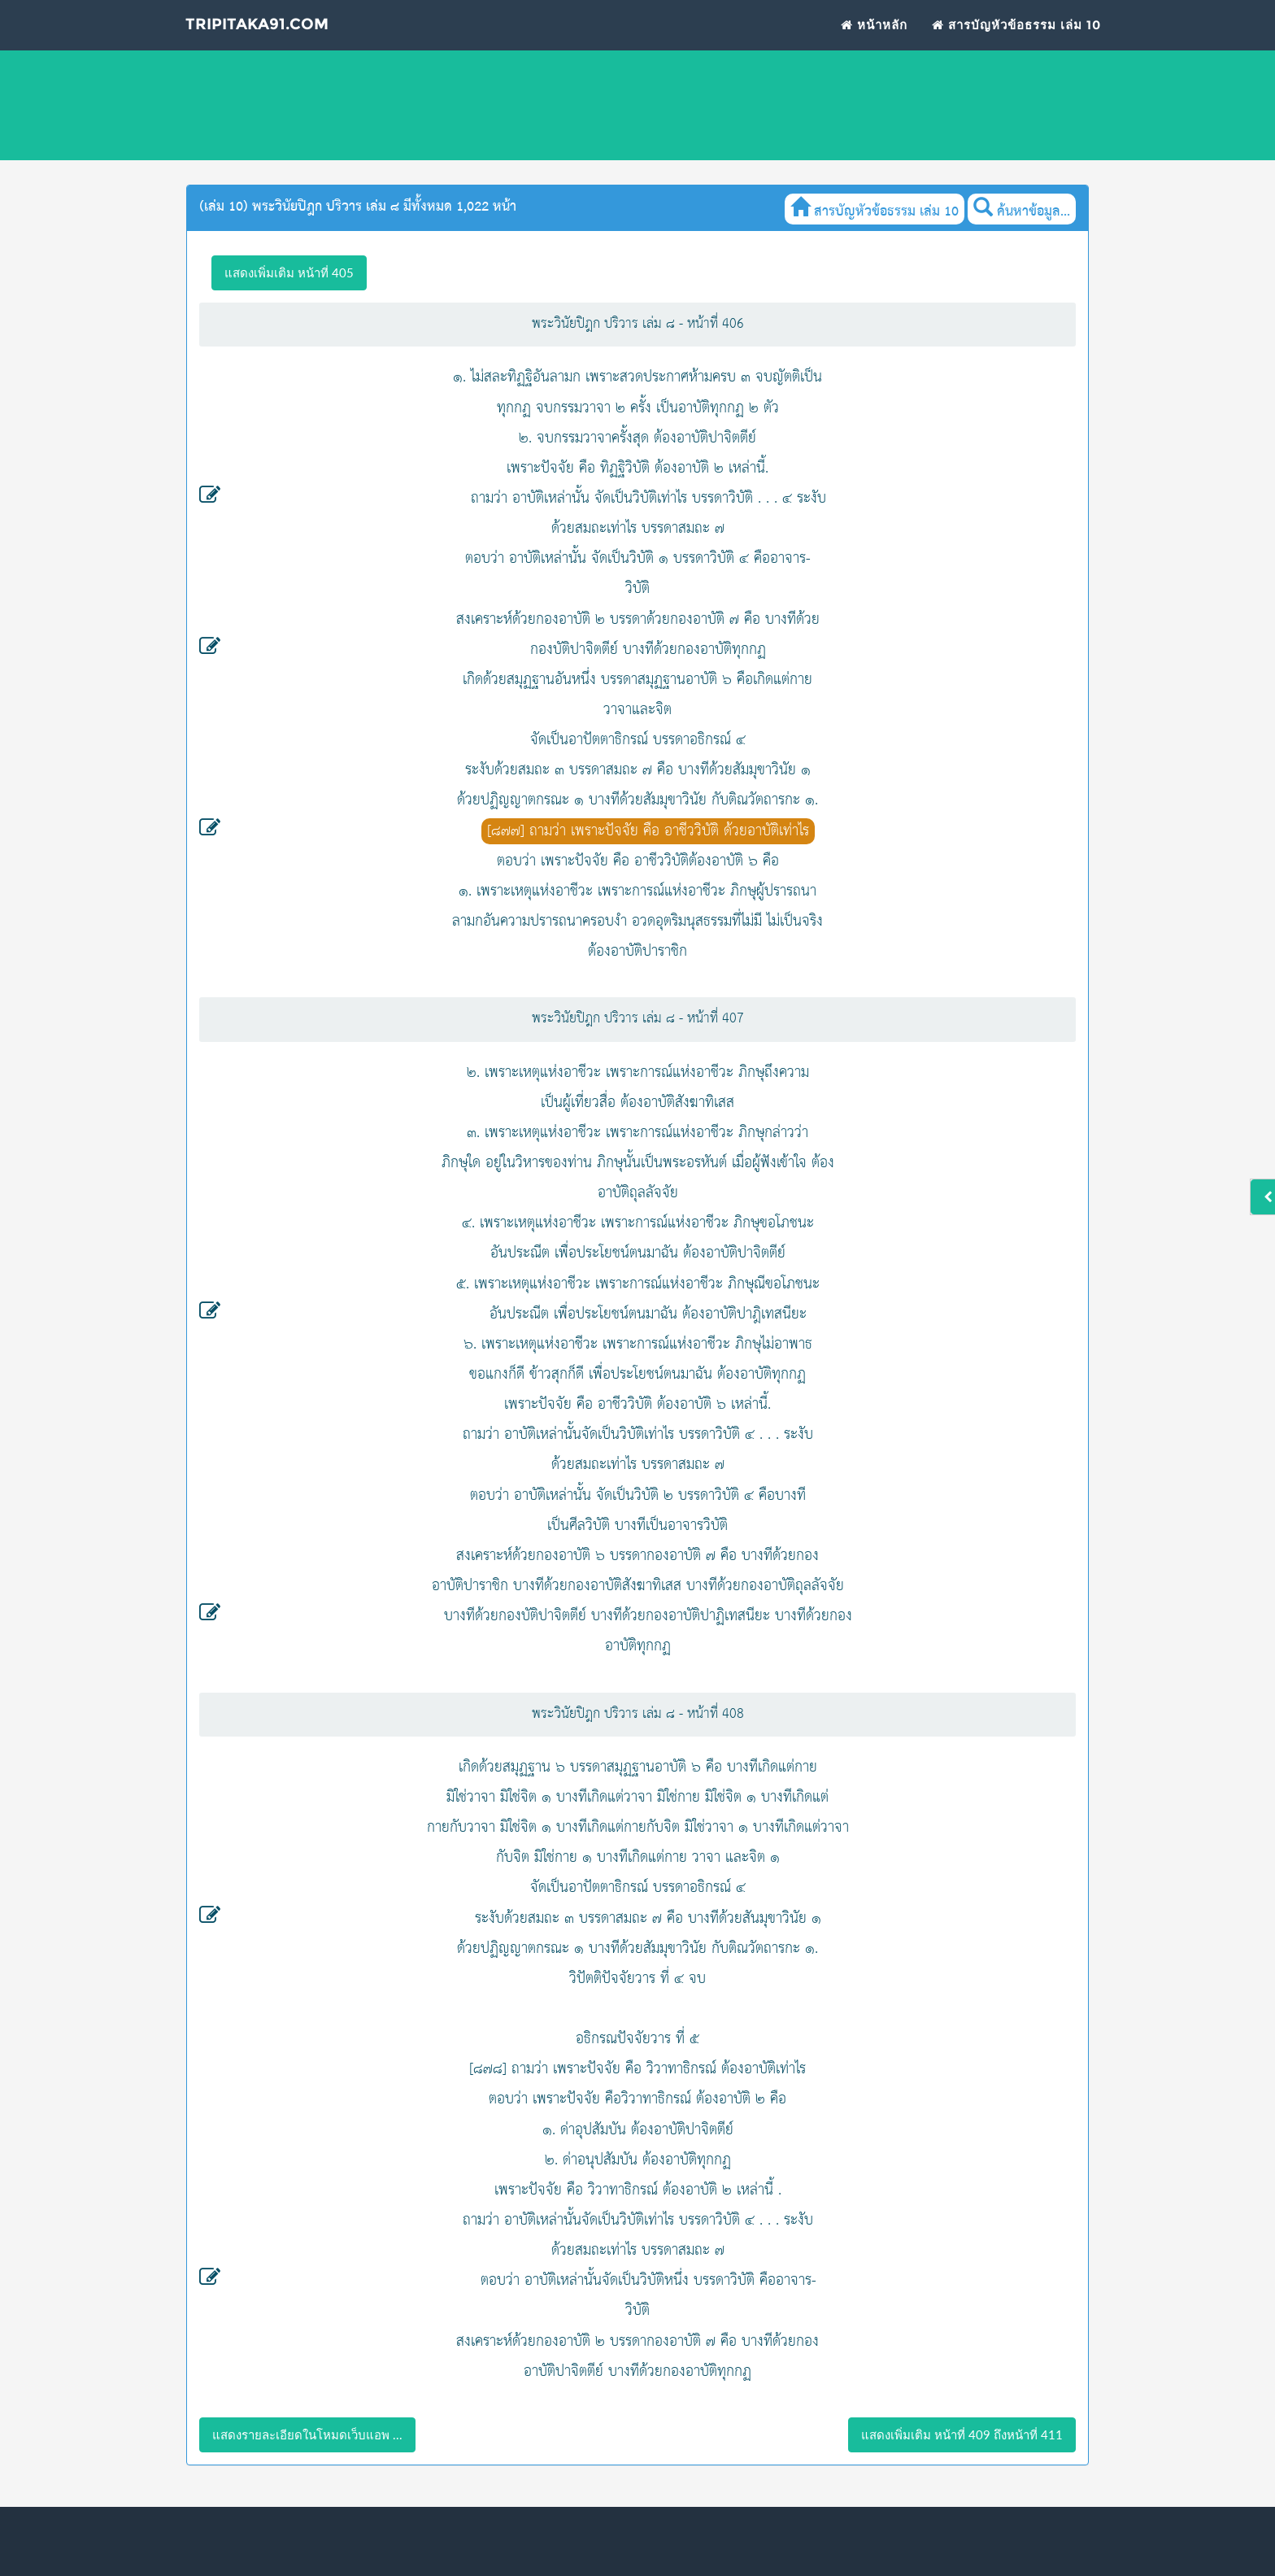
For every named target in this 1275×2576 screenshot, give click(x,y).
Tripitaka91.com (261, 34)
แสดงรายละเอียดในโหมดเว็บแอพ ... (307, 2434)
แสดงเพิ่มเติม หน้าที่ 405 (289, 272)
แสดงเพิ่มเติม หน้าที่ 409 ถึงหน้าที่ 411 (962, 2434)
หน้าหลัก (874, 33)
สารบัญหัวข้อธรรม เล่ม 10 (1016, 33)
